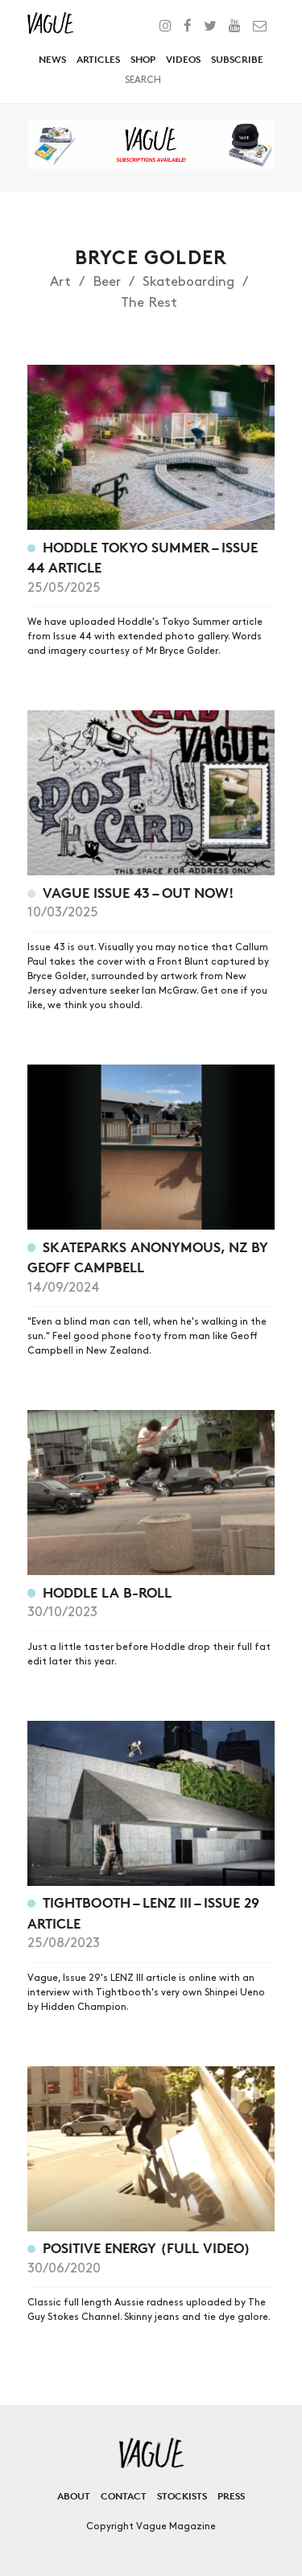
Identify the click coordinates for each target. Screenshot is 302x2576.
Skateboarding (188, 281)
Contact (124, 2496)
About (73, 2496)
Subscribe (237, 59)
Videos (183, 59)
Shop (142, 59)
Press (231, 2496)
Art (60, 281)
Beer (107, 281)
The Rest (149, 302)
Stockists (182, 2496)
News (52, 59)
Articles (98, 59)
